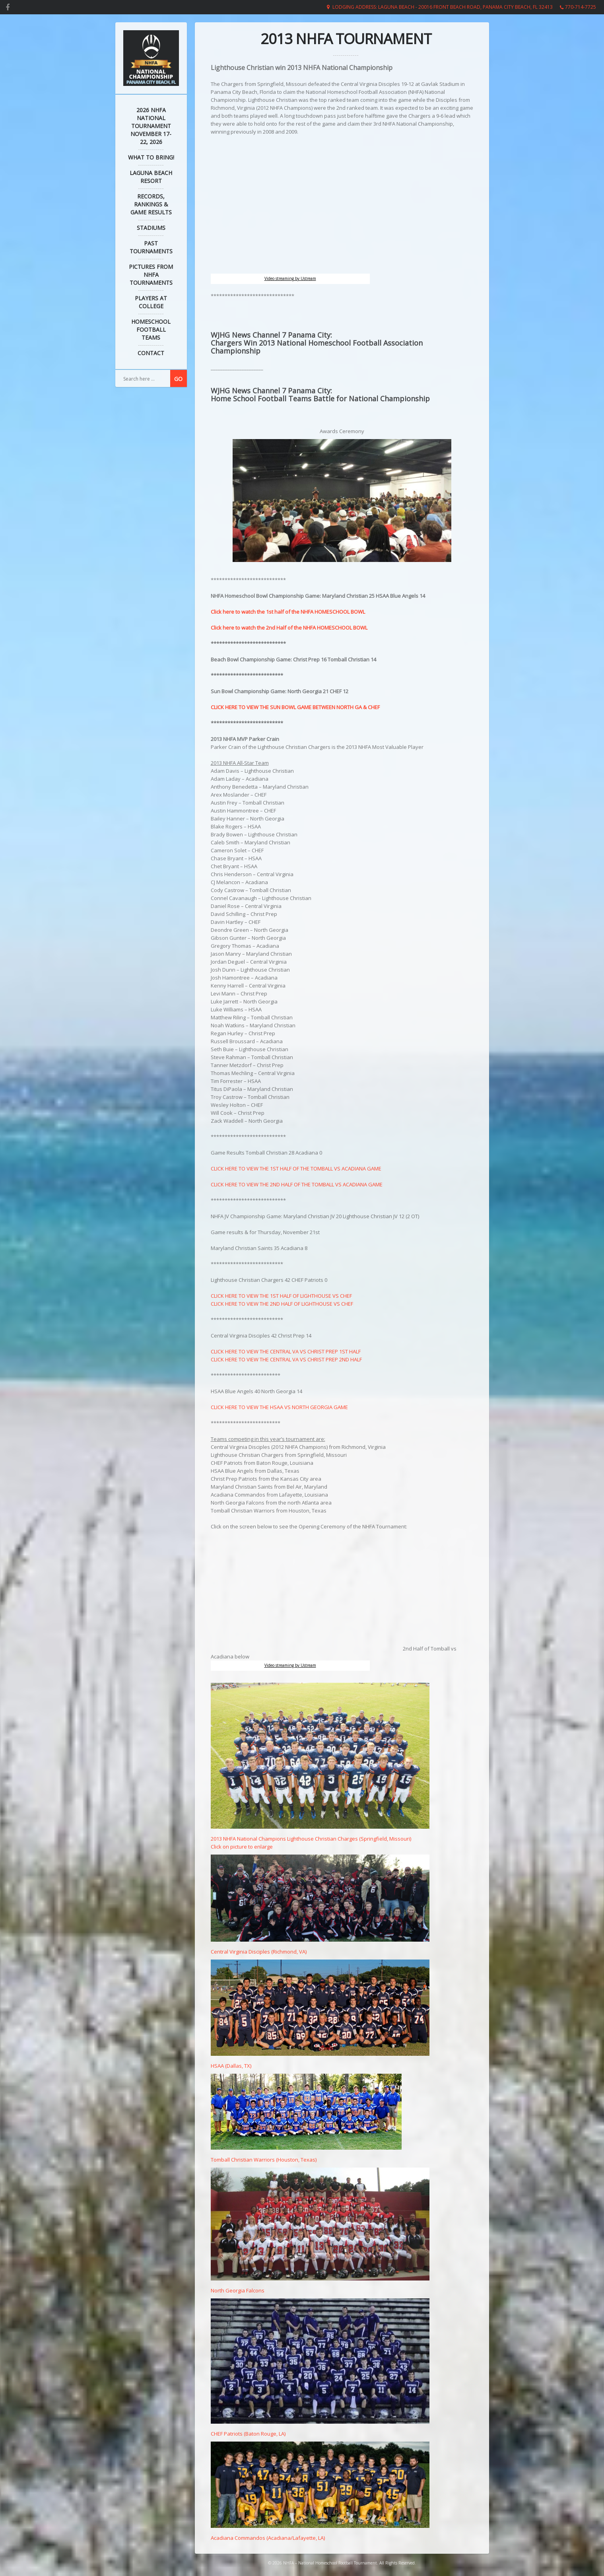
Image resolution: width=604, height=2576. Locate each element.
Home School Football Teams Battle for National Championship (320, 398)
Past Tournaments (151, 247)
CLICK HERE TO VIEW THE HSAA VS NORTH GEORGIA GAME (279, 1407)
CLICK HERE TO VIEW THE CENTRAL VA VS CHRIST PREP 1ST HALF (286, 1351)
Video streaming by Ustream (290, 278)
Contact (151, 353)
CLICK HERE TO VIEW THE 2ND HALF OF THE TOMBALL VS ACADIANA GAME (297, 1184)
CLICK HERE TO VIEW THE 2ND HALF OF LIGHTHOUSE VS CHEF (282, 1303)
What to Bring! (151, 157)
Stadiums (151, 227)
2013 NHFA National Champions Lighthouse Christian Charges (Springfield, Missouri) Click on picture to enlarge (320, 1838)
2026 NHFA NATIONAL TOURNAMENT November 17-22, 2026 (150, 126)
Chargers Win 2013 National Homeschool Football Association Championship (317, 347)
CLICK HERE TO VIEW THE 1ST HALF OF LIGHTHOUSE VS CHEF (281, 1295)
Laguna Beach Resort (151, 177)
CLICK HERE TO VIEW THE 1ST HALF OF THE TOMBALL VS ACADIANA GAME (296, 1168)
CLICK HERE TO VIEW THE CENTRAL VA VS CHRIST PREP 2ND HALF (286, 1359)
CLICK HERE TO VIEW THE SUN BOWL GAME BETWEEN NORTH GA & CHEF (295, 707)
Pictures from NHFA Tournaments (151, 274)
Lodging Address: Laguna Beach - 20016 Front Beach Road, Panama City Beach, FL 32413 (442, 7)
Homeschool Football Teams (151, 329)
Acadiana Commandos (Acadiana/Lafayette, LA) (320, 2533)
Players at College (151, 302)
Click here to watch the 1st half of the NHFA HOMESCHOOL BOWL (288, 611)
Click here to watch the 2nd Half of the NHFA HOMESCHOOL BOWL (289, 627)
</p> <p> (306, 1590)
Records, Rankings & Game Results (151, 204)
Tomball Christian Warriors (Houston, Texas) (306, 2155)
